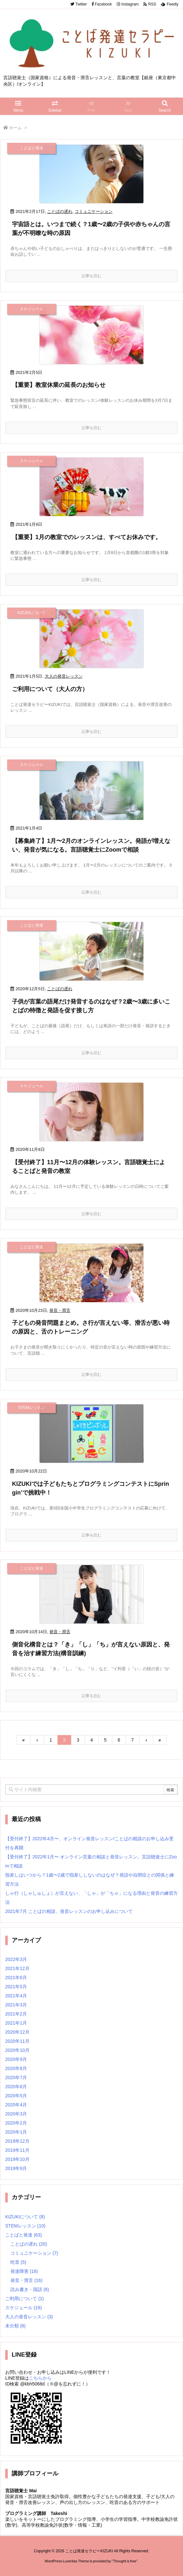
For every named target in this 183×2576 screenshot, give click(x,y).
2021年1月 (16, 2023)
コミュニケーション (94, 211)
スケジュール (23, 2307)
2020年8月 (16, 2068)
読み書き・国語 (29, 2289)
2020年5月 (16, 2095)
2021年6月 (16, 1977)
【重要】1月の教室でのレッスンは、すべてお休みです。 (86, 537)
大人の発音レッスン (64, 676)
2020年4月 (16, 2104)
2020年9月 (16, 2059)
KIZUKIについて (25, 2216)
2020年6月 (16, 2086)
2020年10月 (17, 2050)
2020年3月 (16, 2113)
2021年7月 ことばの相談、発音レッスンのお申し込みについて (69, 1911)
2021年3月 (16, 2004)
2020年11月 (17, 2041)
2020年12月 (17, 2032)
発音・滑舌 (59, 1310)
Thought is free (124, 2561)
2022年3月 (16, 1959)
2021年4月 (16, 1995)
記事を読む (91, 276)
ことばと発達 (23, 2234)
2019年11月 (17, 2150)
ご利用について (24, 2298)
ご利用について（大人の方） (50, 689)
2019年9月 (16, 2168)
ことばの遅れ (59, 211)
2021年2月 (16, 2013)
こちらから (40, 2378)
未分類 (15, 2325)
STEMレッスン (25, 2225)
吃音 (18, 2262)
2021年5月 (16, 1986)
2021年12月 (17, 1968)
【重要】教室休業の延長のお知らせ (58, 385)
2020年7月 (16, 2077)
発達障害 (24, 2271)
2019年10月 (17, 2159)
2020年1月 (16, 2132)
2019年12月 (17, 2141)
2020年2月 (16, 2123)
